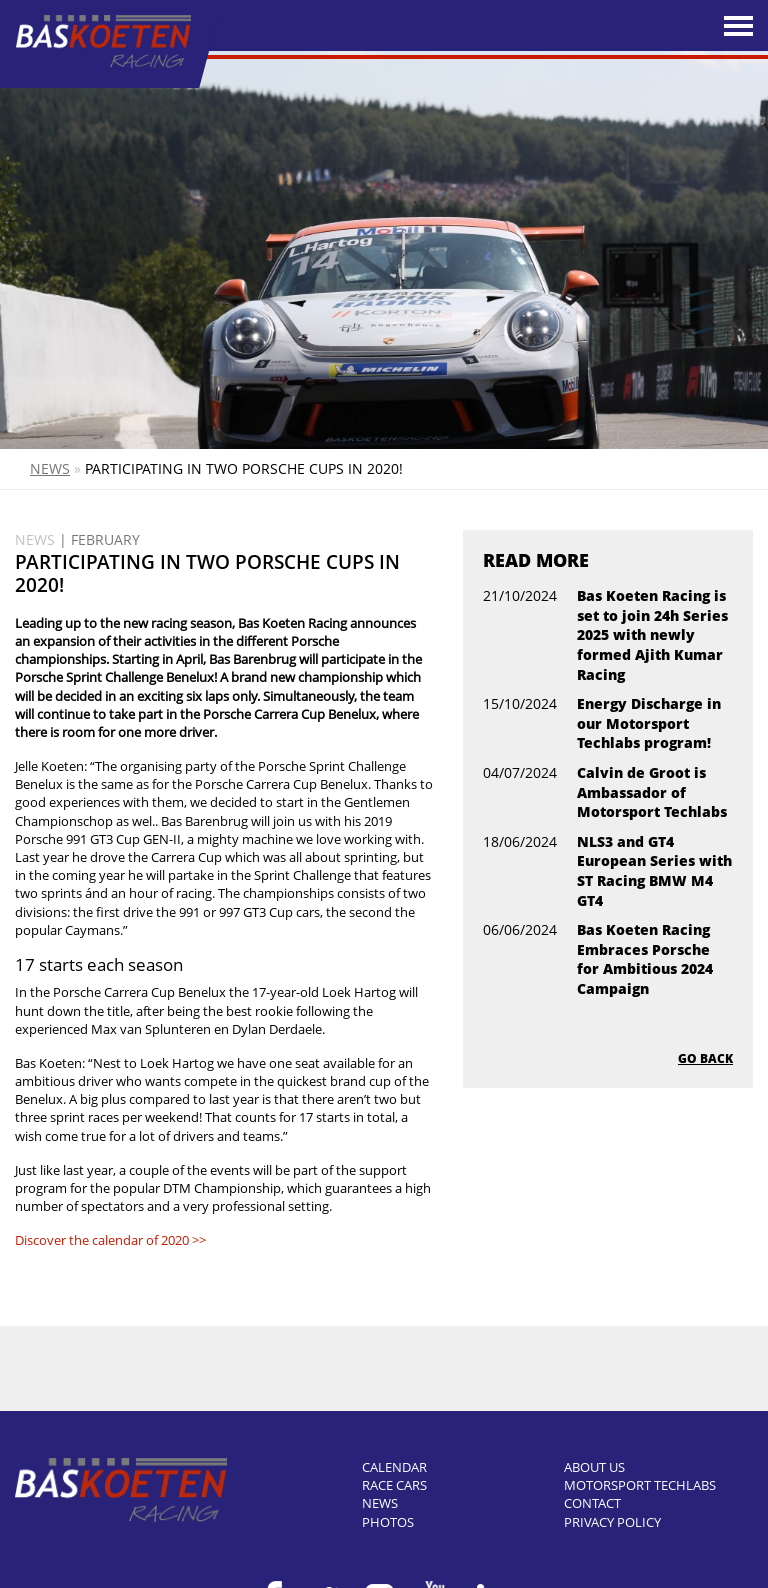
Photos (388, 1522)
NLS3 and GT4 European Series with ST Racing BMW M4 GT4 (654, 871)
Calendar (394, 1467)
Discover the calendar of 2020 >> (110, 1240)
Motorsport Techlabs (640, 1485)
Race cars (394, 1485)
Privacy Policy (612, 1522)
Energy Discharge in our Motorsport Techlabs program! (649, 723)
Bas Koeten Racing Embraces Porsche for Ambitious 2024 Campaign (645, 959)
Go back (705, 1058)
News (50, 468)
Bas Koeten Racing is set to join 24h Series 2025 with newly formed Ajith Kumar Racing (652, 634)
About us (594, 1467)
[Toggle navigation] (738, 26)
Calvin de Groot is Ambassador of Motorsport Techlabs (652, 792)
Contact (592, 1503)
